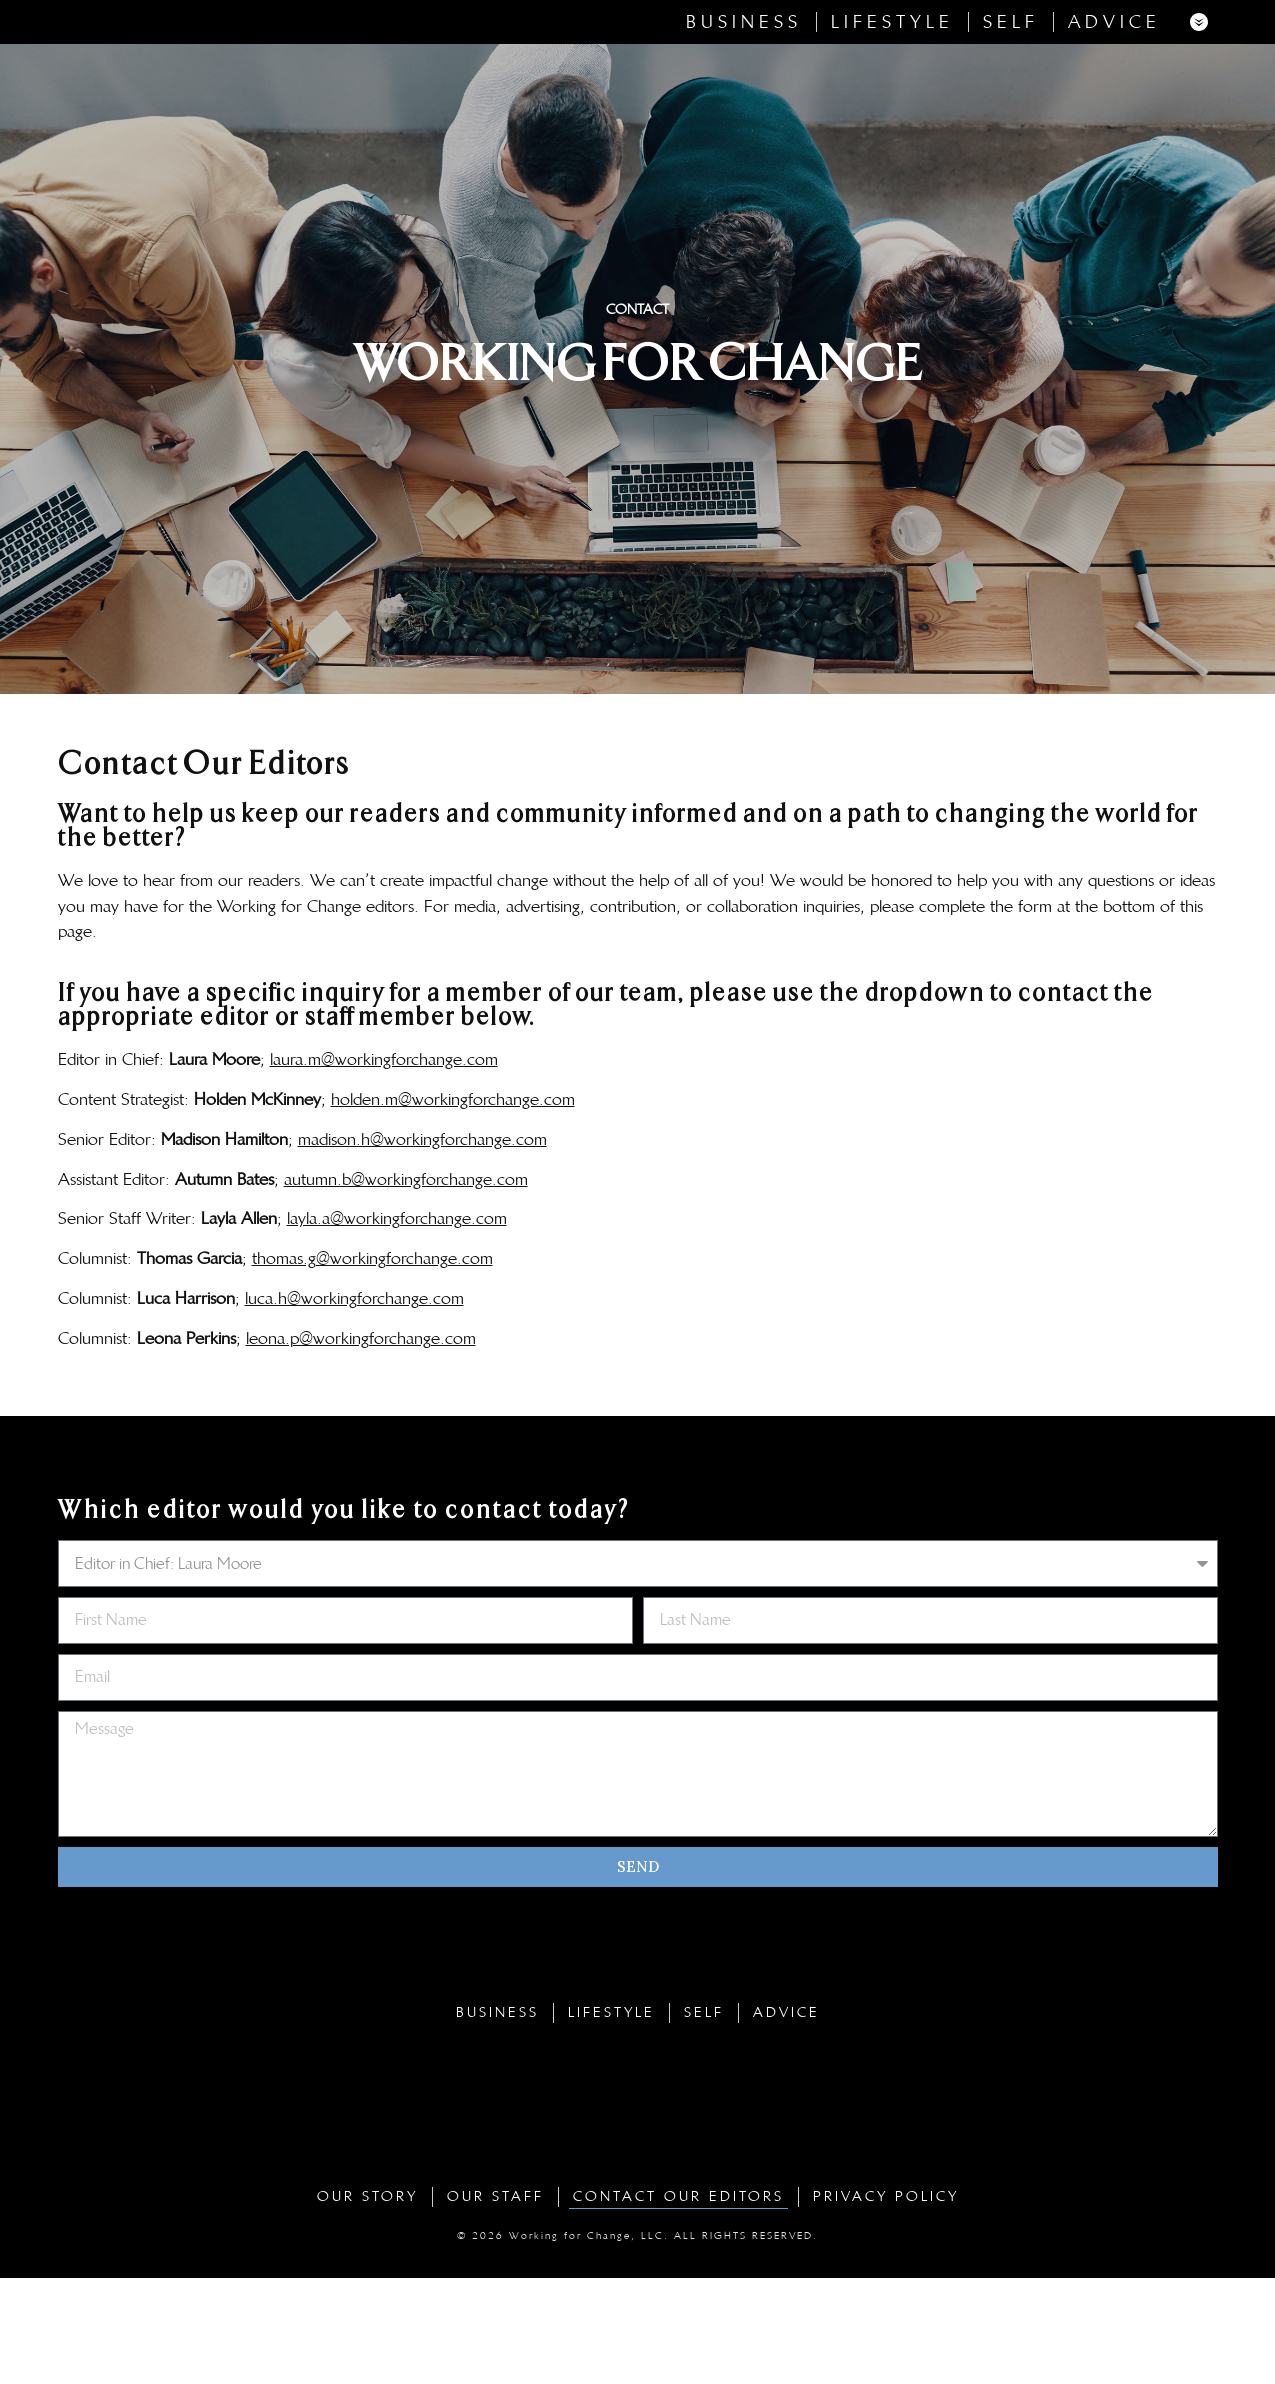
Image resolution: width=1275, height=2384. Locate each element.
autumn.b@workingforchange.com (406, 1284)
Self (1011, 74)
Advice (1114, 74)
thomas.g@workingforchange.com (372, 1364)
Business (744, 74)
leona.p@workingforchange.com (361, 1444)
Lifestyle (892, 74)
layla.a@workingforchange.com (397, 1324)
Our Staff (495, 2302)
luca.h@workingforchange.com (354, 1404)
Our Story (367, 2302)
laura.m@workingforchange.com (384, 1165)
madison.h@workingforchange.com (422, 1245)
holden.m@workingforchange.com (453, 1205)
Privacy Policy (886, 2302)
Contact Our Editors (678, 2302)
